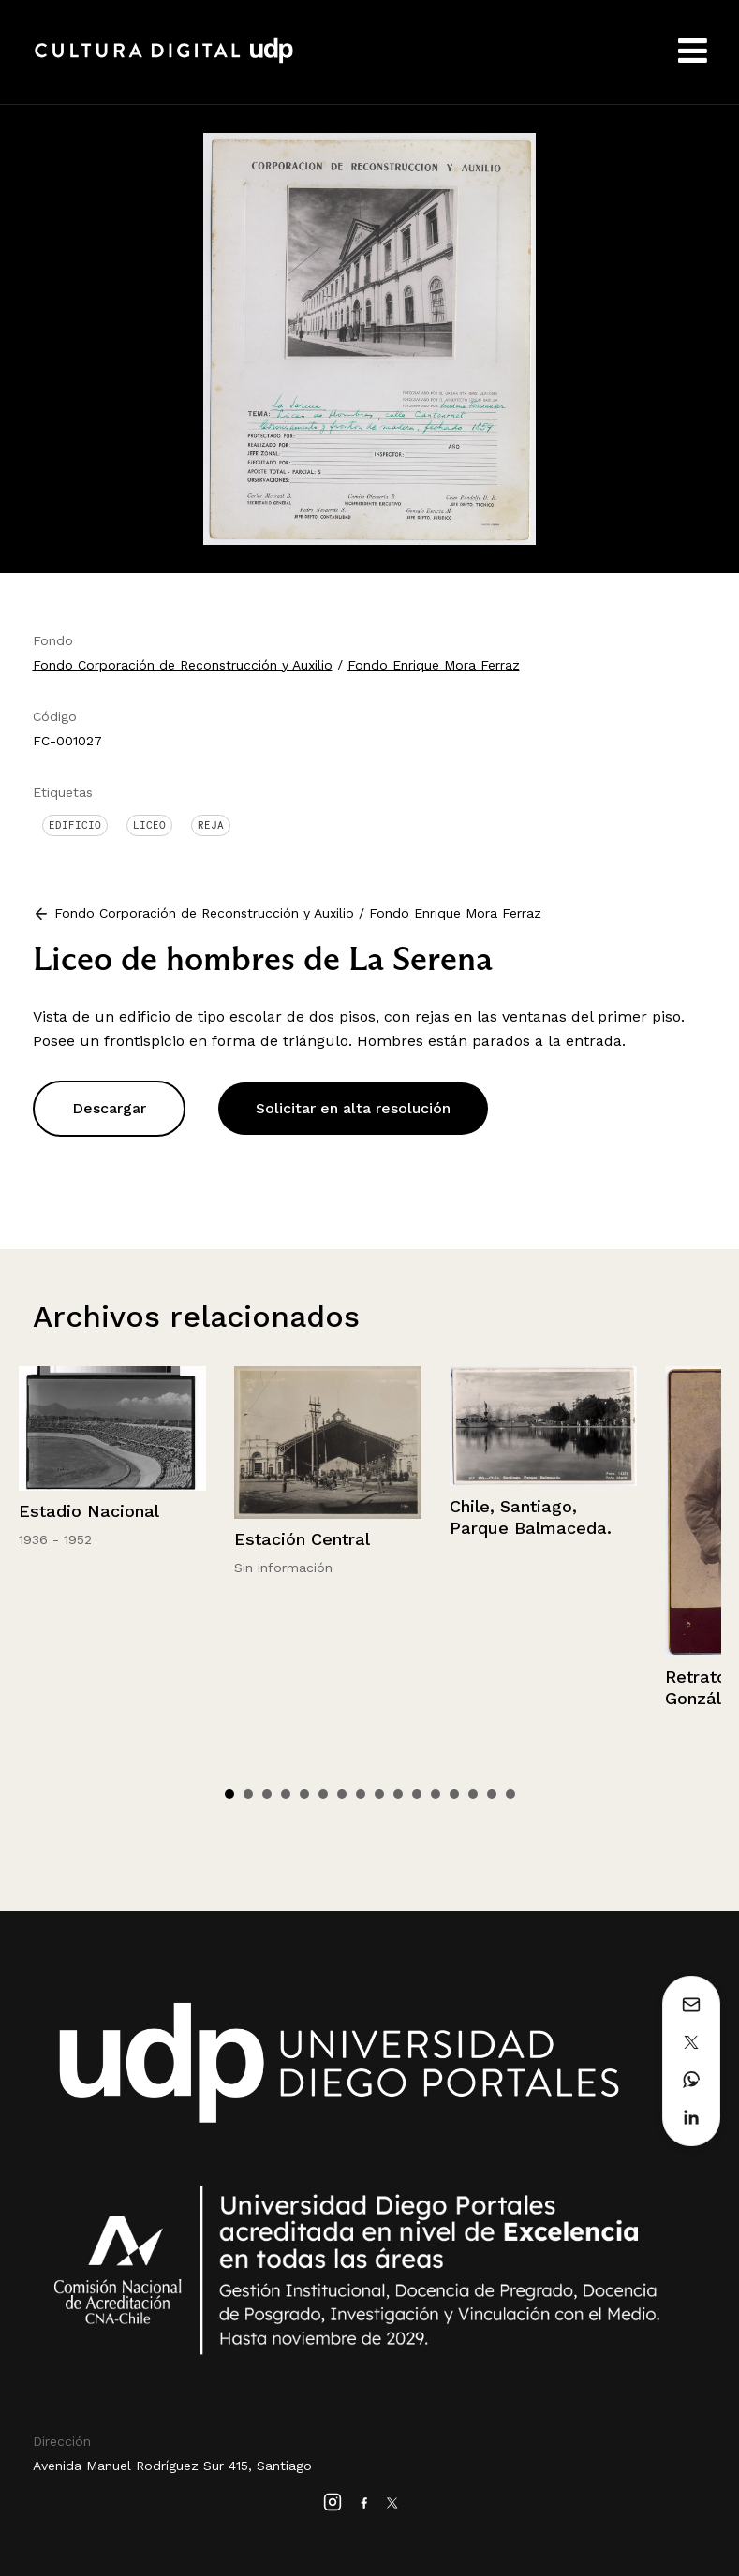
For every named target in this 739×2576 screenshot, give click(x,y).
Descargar (109, 1108)
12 (435, 1794)
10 (398, 1794)
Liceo (149, 825)
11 (416, 1794)
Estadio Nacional (89, 1511)
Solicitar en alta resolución (353, 1108)
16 (510, 1794)
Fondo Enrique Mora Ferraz (433, 664)
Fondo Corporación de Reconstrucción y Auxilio (183, 664)
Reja (211, 825)
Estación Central (302, 1539)
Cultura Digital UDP (164, 60)
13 (454, 1794)
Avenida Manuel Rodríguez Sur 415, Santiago (172, 2465)
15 (491, 1794)
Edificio (75, 825)
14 (473, 1794)
